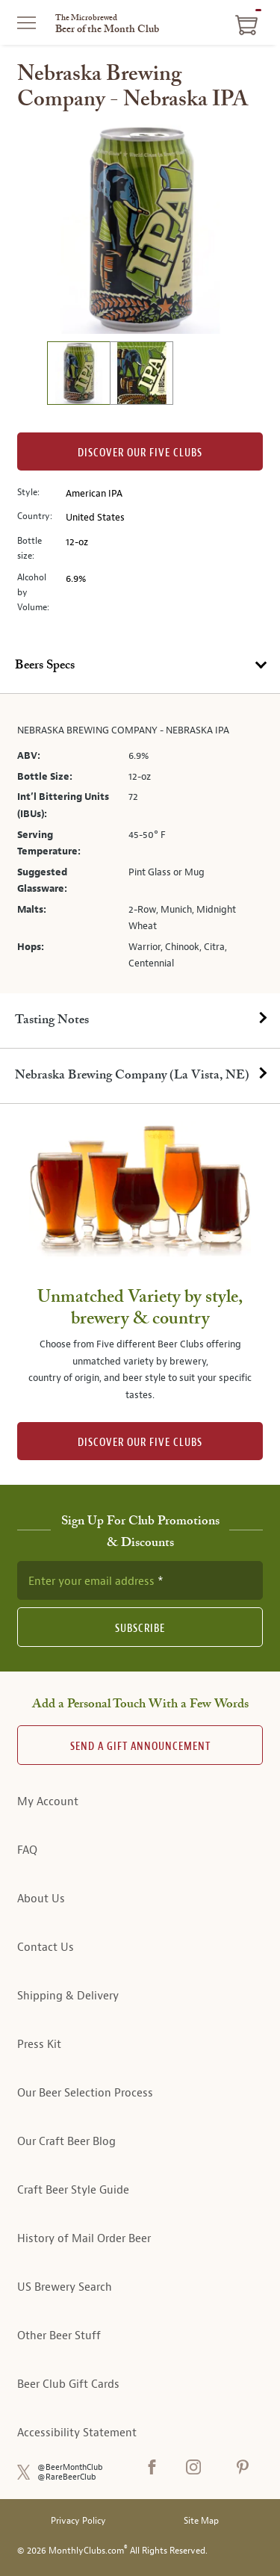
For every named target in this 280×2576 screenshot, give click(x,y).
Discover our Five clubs (140, 453)
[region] (140, 229)
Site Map (201, 2521)
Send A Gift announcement (140, 1746)
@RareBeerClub (66, 2477)
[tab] (140, 666)
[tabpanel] (140, 843)
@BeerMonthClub (70, 2467)
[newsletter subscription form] (140, 1580)
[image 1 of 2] (78, 375)
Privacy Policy (78, 2521)
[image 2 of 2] (141, 375)
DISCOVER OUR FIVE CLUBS (140, 1442)
